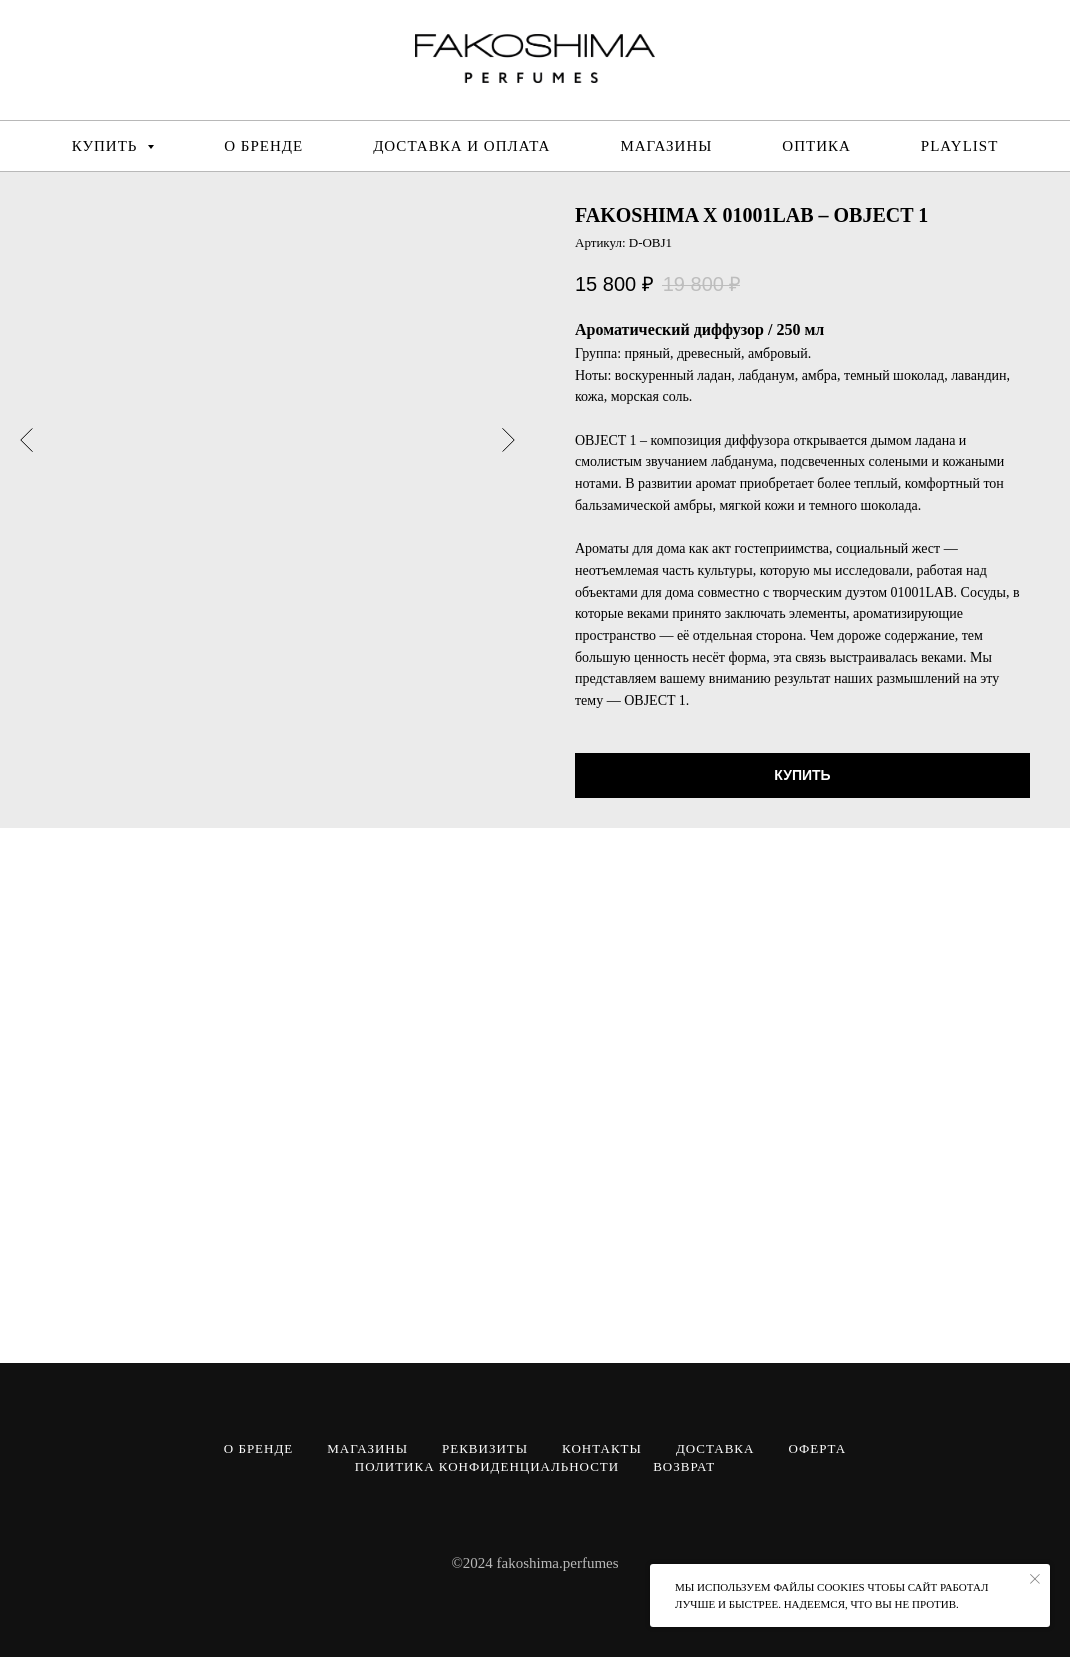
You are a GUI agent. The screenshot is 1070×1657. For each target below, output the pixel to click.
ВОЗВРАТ (684, 1466)
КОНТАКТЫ (602, 1448)
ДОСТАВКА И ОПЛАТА (461, 146)
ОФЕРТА (817, 1448)
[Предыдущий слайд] (26, 439)
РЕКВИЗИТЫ (485, 1448)
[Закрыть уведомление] (1035, 1579)
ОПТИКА (816, 146)
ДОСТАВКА (715, 1448)
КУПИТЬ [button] (107, 146)
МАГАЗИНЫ (666, 146)
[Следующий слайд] (508, 439)
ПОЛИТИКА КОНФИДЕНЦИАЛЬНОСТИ (487, 1466)
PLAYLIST (959, 146)
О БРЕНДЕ (263, 146)
